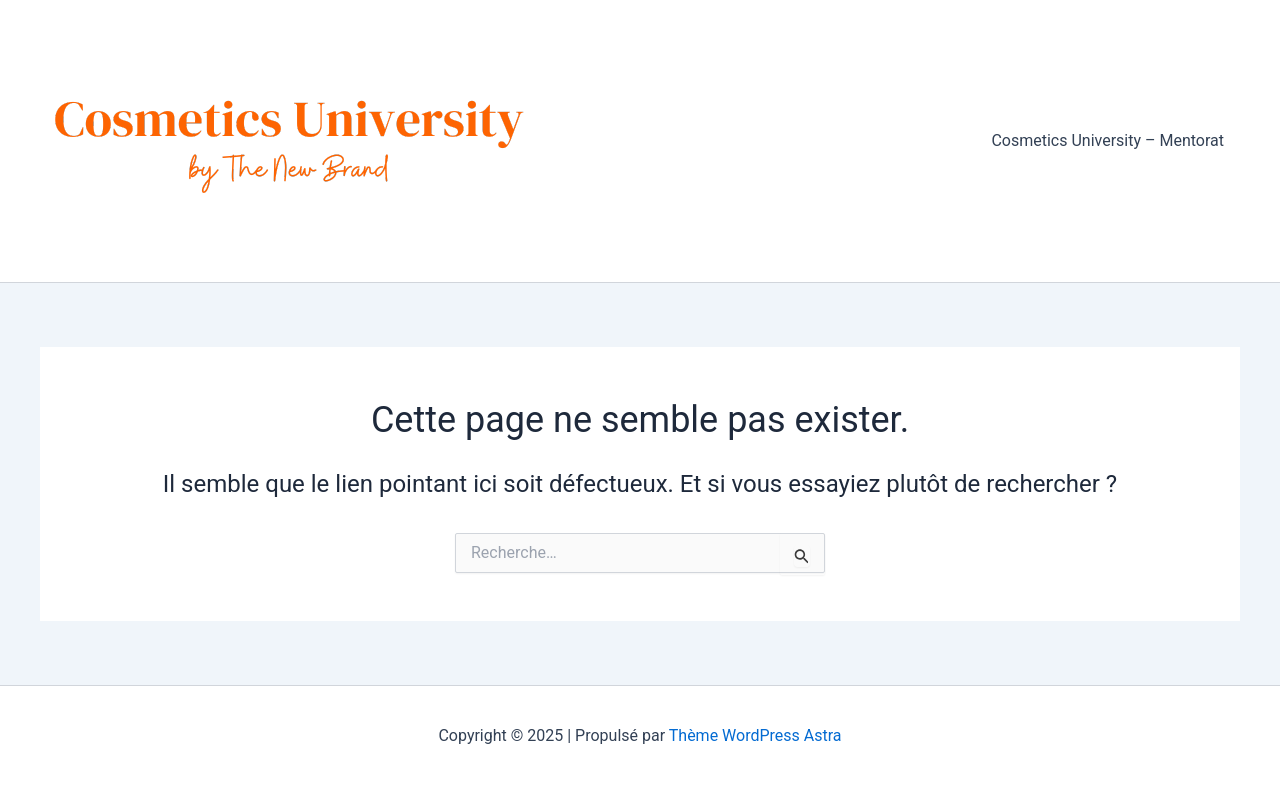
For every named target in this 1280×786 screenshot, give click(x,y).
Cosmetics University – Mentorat (1107, 140)
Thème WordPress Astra (755, 735)
